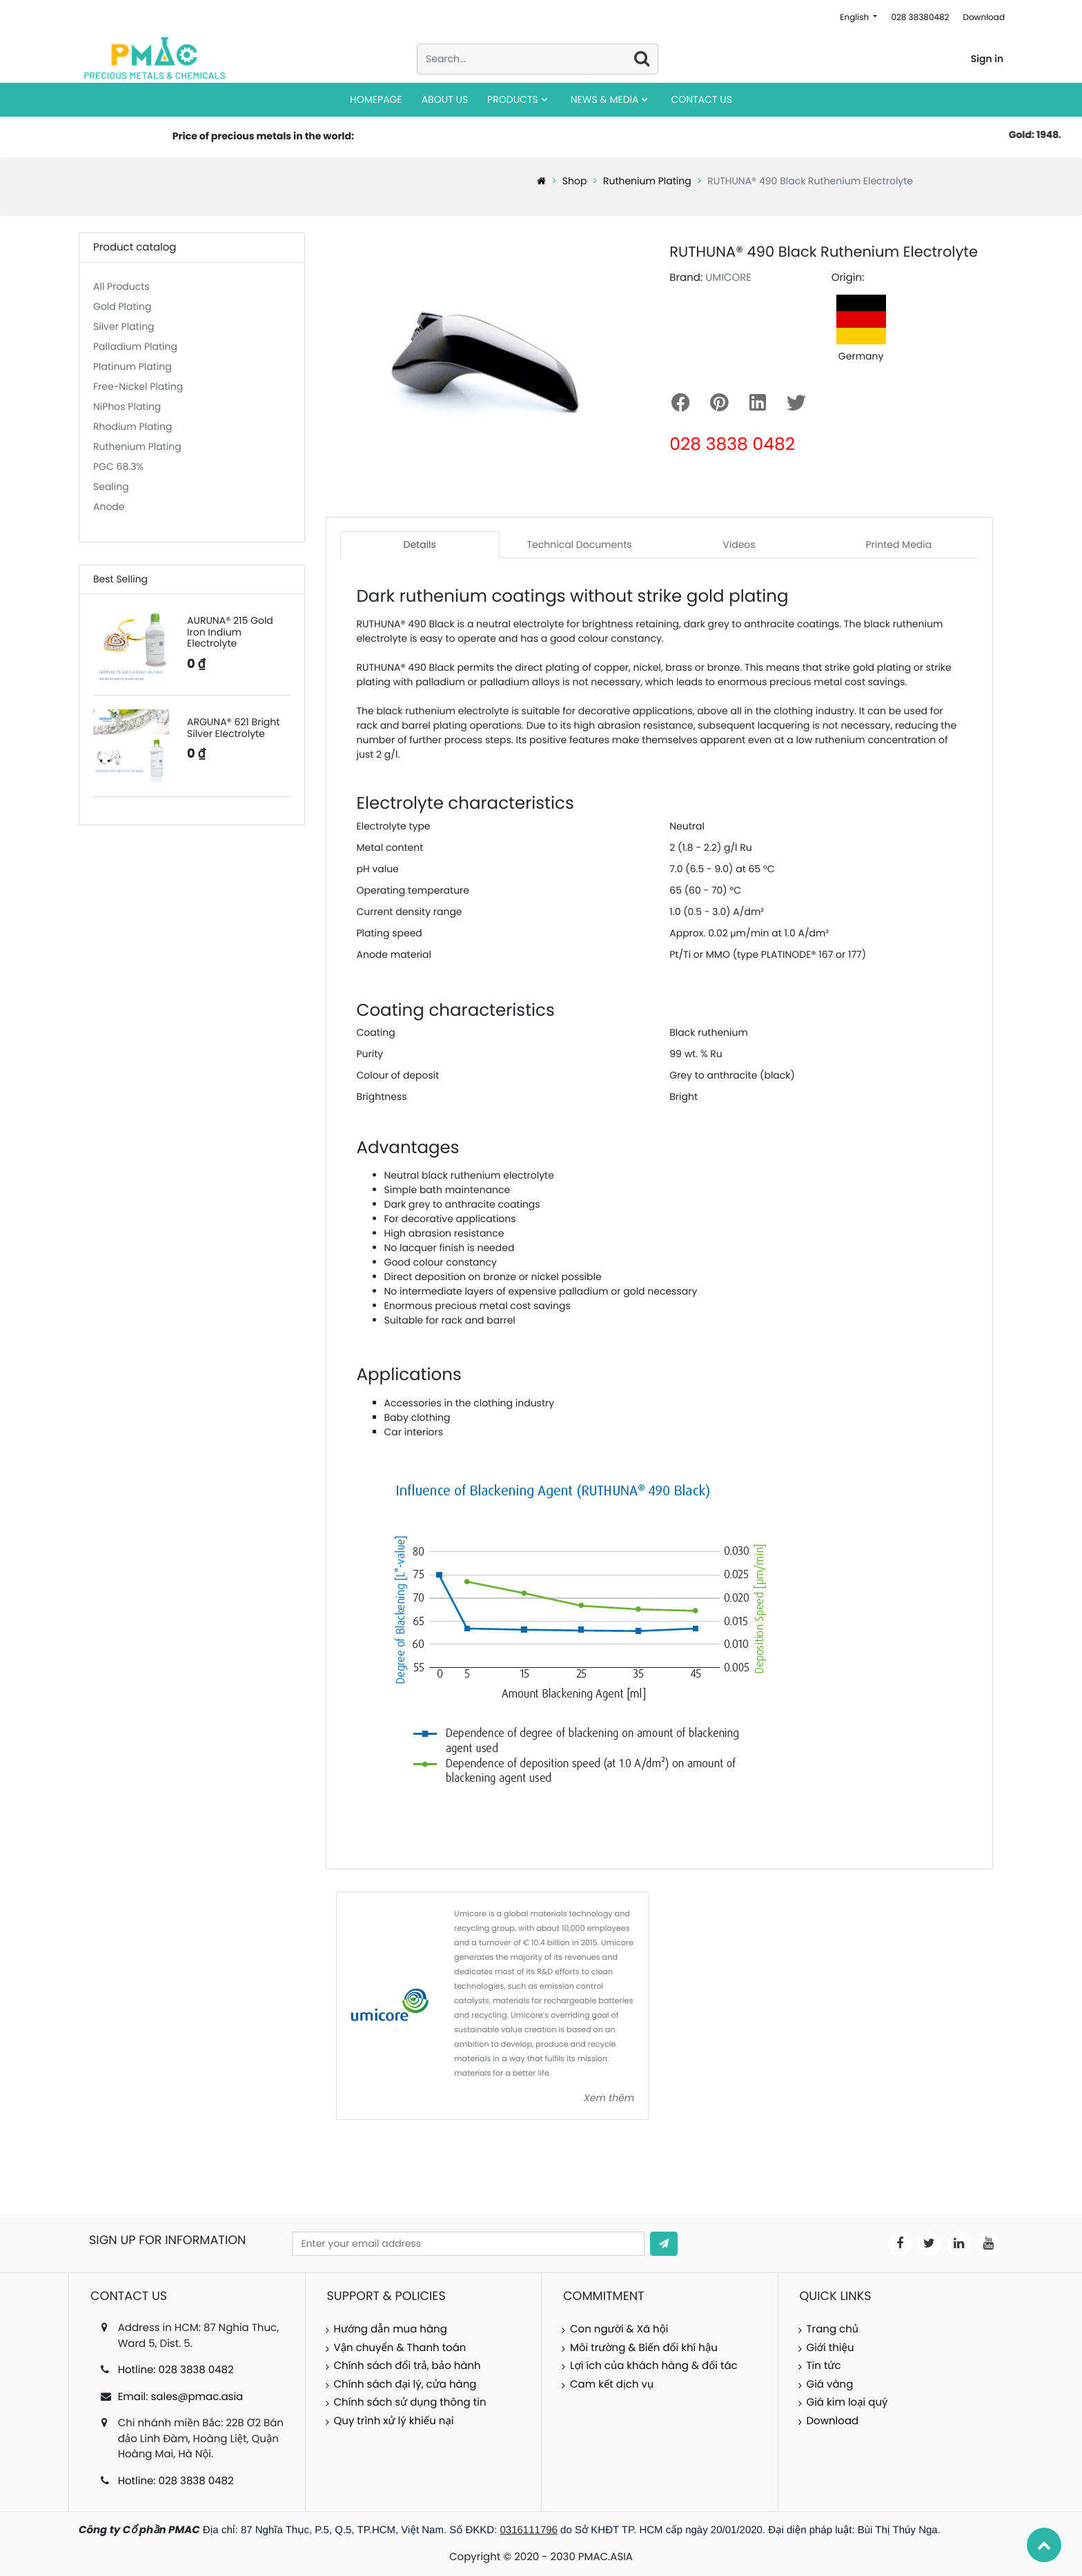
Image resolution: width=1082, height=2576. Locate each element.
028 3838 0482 (732, 444)
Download (984, 17)
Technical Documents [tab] (579, 544)
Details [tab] (420, 544)
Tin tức (824, 2366)
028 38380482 (920, 17)
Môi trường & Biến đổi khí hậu (644, 2348)
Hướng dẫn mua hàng (390, 2329)
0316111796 (529, 2530)
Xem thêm (609, 2098)
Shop (574, 181)
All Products (121, 286)
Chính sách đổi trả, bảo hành (407, 2366)
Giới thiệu (830, 2348)
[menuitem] (376, 100)
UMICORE (728, 278)
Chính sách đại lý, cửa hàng (405, 2384)
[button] (664, 2244)
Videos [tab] (738, 544)
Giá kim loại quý (847, 2402)
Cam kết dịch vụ (611, 2384)
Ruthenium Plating (647, 181)
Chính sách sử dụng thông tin (410, 2402)
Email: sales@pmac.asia (181, 2397)
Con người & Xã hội (619, 2329)
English (855, 17)
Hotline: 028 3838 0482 (176, 2370)
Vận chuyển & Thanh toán (400, 2348)
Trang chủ (833, 2329)
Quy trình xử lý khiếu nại (394, 2421)
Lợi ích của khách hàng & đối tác (654, 2366)
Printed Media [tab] (898, 544)
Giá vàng (830, 2384)
